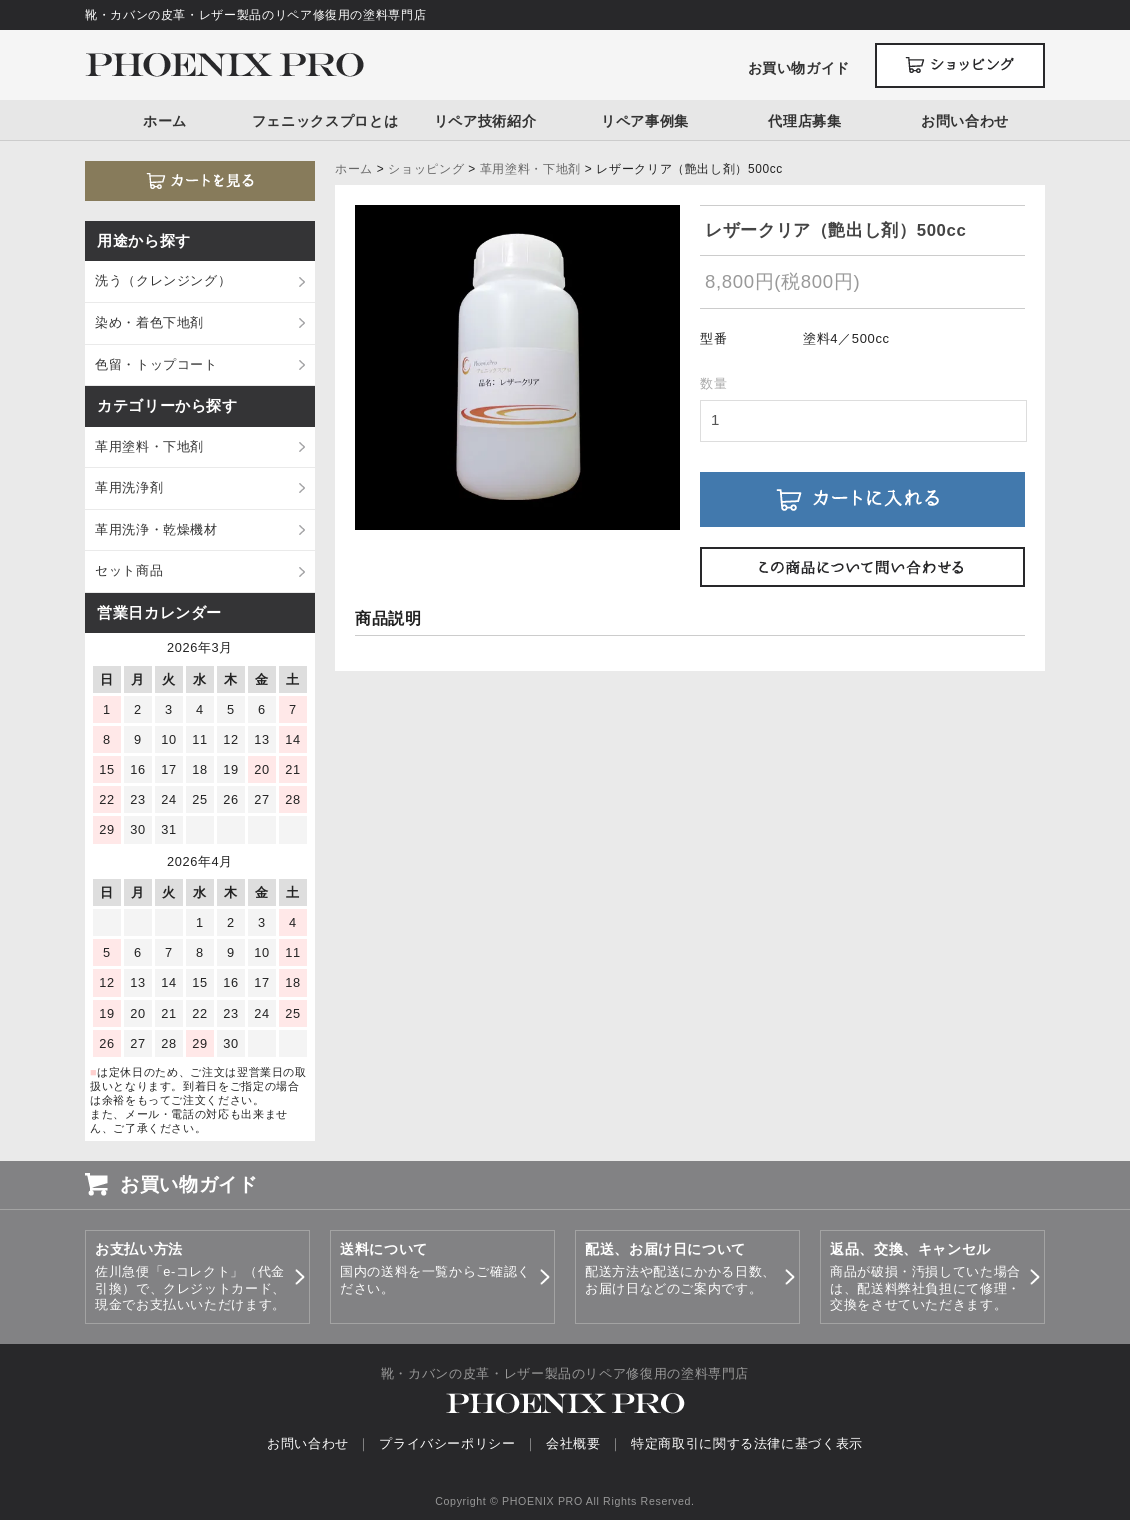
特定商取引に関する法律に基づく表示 (747, 1443)
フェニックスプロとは (325, 121)
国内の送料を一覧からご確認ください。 (439, 1265)
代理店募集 (804, 121)
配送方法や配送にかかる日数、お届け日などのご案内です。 (684, 1265)
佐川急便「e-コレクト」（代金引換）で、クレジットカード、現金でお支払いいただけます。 (194, 1274)
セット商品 (129, 570)
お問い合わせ (965, 121)
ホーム (165, 121)
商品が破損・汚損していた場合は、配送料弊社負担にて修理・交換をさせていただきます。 (929, 1274)
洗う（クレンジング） (163, 280)
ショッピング (426, 169)
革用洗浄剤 (129, 487)
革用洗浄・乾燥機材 (156, 529)
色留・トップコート (156, 364)
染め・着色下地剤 (149, 322)
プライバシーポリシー (447, 1443)
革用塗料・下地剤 (149, 446)
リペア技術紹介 (485, 121)
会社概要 (573, 1443)
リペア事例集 (645, 121)
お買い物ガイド (799, 68)
